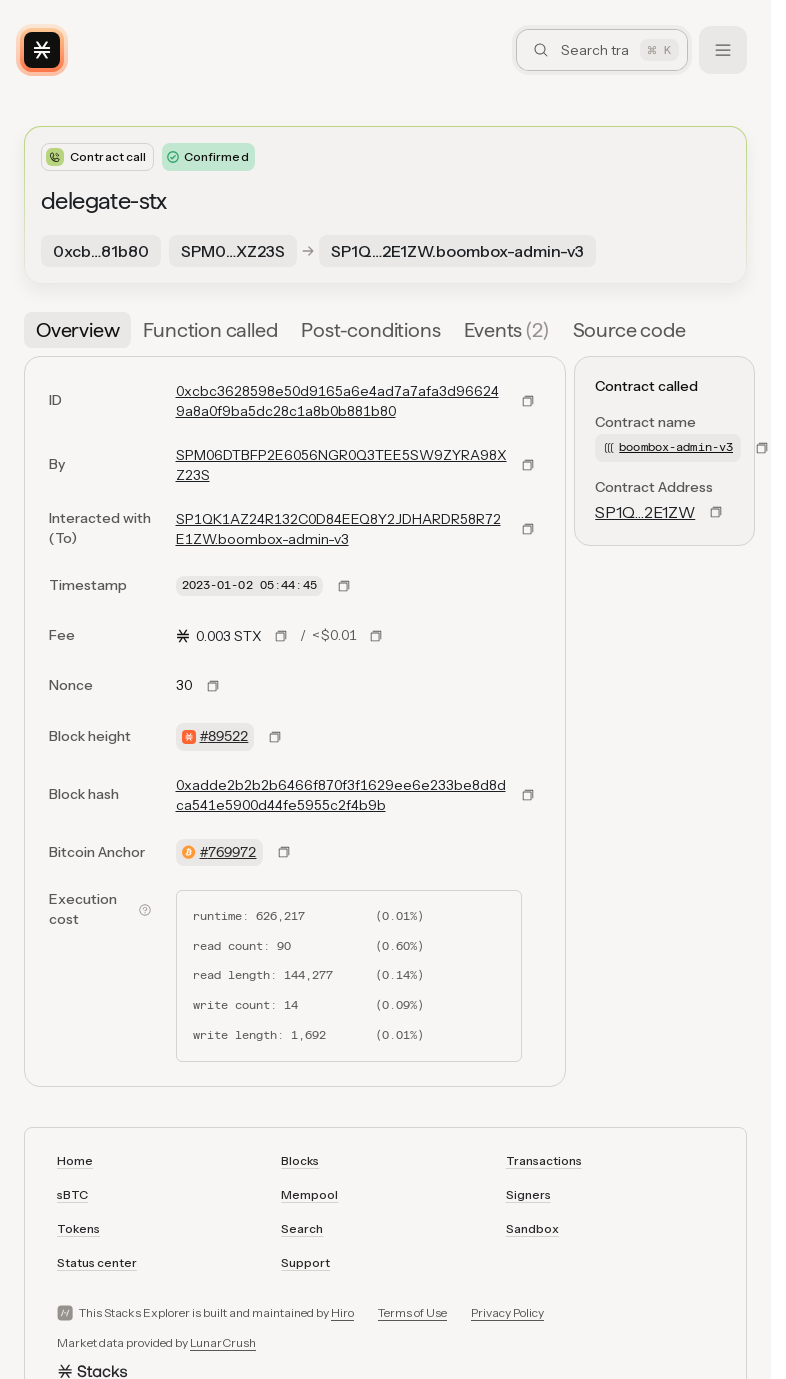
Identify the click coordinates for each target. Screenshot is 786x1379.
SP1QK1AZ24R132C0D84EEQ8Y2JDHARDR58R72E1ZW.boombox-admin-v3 (338, 529)
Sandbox (532, 1228)
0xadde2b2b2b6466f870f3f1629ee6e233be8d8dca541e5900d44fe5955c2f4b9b (341, 795)
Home (75, 1160)
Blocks (300, 1160)
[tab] (77, 330)
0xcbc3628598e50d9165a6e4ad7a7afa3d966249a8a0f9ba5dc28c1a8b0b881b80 (337, 401)
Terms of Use (412, 1312)
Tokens (78, 1228)
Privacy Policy (507, 1312)
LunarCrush (223, 1342)
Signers (528, 1194)
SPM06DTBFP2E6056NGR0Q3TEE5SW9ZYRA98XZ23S (341, 465)
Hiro (342, 1312)
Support (305, 1262)
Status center (97, 1262)
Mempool (309, 1194)
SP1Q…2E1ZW (645, 512)
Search (302, 1228)
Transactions (544, 1160)
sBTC (72, 1194)
